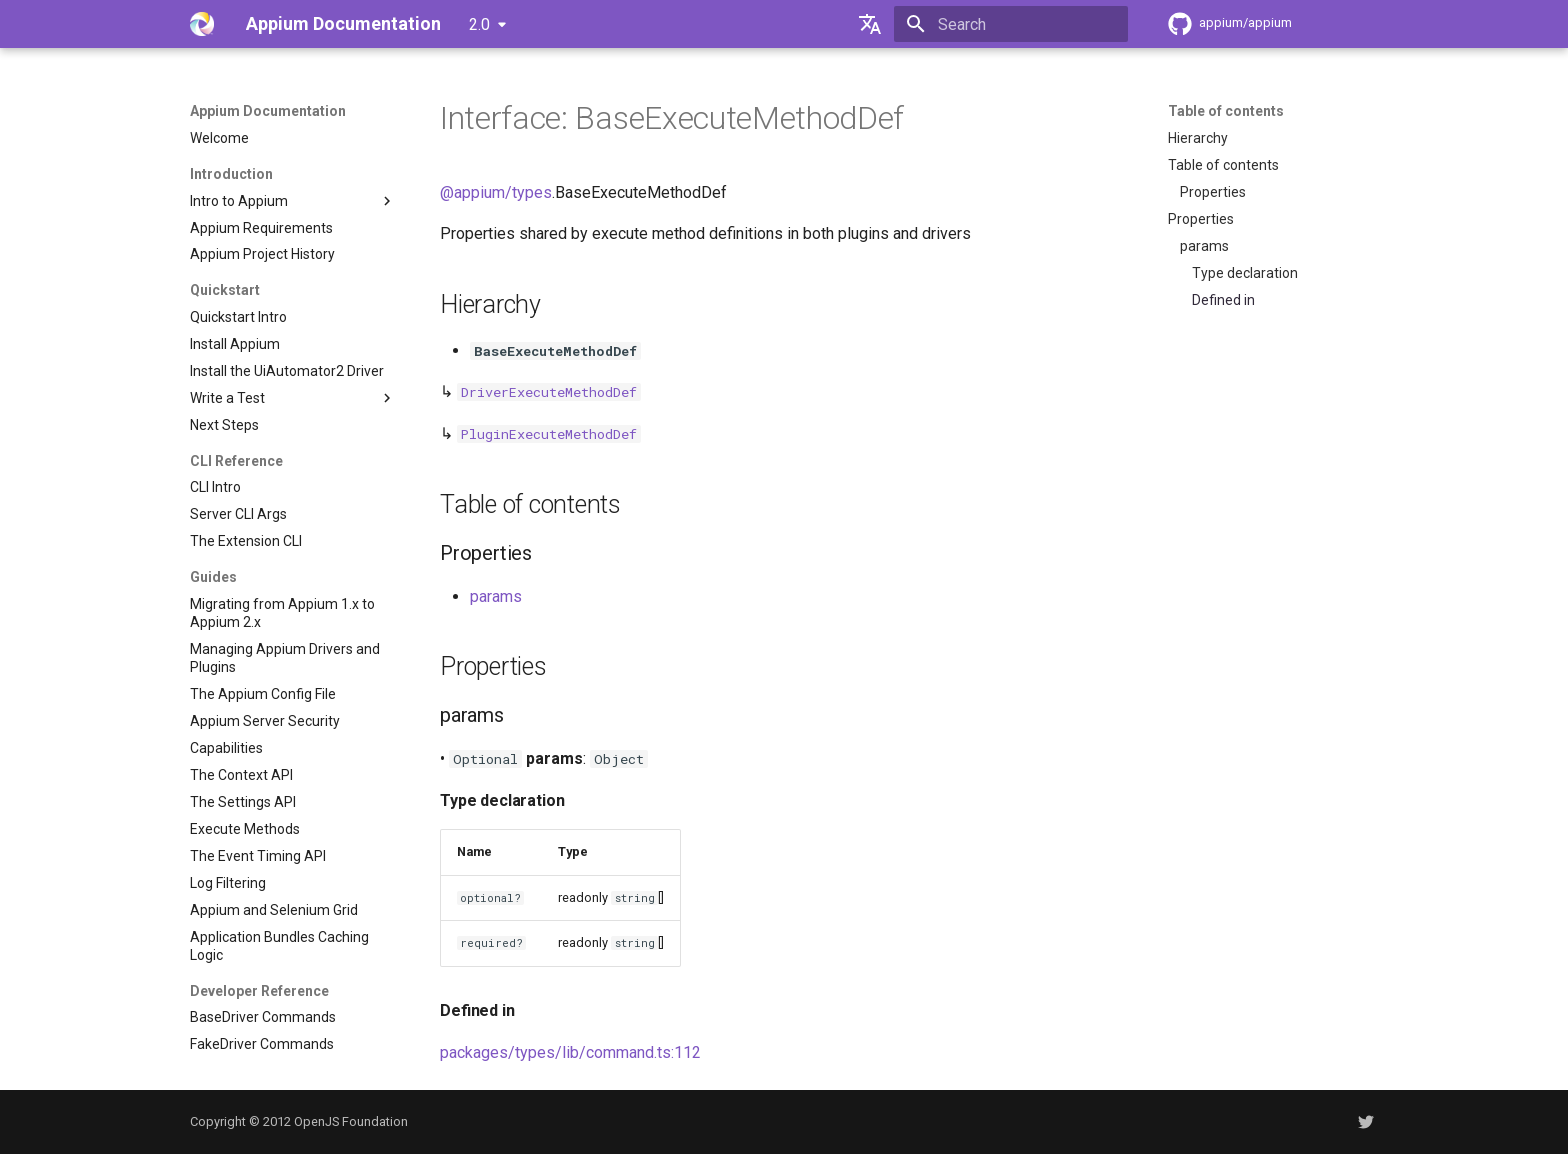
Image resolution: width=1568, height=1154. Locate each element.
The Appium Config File (263, 694)
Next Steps (224, 425)
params (1204, 246)
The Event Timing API (258, 856)
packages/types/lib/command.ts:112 (570, 1052)
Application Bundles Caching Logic (279, 946)
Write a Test (293, 398)
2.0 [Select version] (479, 24)
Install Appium (235, 344)
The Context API (241, 775)
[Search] (1011, 24)
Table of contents (1226, 111)
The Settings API (243, 802)
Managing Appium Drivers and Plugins (285, 658)
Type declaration (1245, 273)
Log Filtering (228, 883)
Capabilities (226, 748)
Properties (1213, 192)
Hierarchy (1198, 138)
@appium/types (496, 192)
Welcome (219, 138)
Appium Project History (262, 254)
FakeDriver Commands (262, 1044)
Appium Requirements (261, 228)
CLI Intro (215, 487)
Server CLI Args (238, 514)
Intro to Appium (293, 201)
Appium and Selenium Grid (274, 910)
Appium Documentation (268, 111)
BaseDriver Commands (263, 1017)
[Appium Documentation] (202, 24)
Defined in (1223, 300)
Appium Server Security (265, 721)
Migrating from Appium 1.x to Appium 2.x (282, 613)
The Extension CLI (246, 541)
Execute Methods (245, 829)
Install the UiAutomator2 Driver (287, 371)
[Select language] (870, 24)
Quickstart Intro (238, 317)
